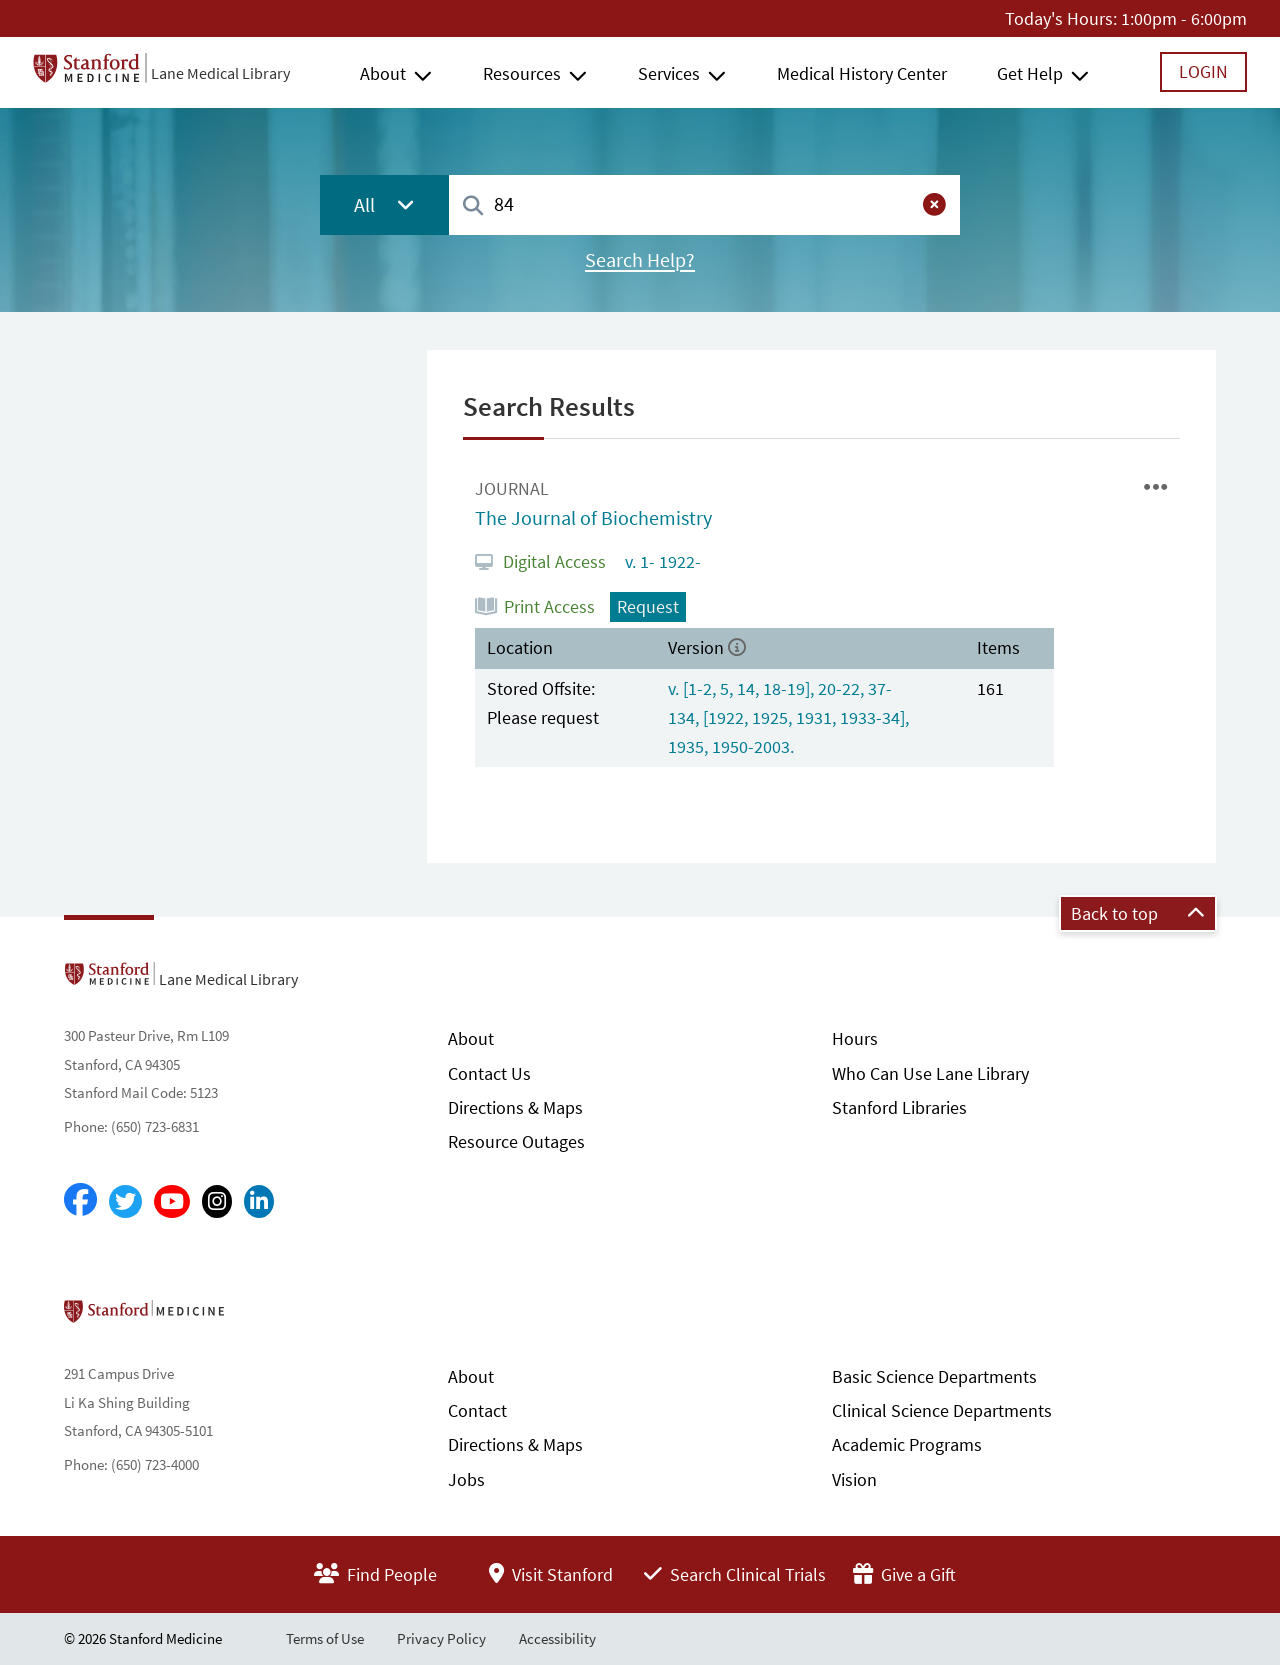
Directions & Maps (515, 1107)
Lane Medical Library (220, 73)
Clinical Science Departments (942, 1410)
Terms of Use (325, 1638)
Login (1203, 71)
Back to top (1138, 913)
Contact (477, 1410)
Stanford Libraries (899, 1107)
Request (648, 606)
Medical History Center (862, 73)
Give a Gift (904, 1574)
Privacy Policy (441, 1638)
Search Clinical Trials (735, 1574)
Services (669, 73)
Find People (375, 1574)
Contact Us (489, 1073)
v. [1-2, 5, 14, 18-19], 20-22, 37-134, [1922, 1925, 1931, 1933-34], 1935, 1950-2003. (788, 717)
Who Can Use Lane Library (930, 1073)
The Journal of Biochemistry (593, 518)
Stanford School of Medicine (259, 1317)
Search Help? (640, 260)
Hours (855, 1038)
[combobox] (704, 204)
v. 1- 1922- (661, 561)
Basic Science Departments (934, 1376)
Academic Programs (907, 1444)
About (383, 73)
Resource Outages (516, 1141)
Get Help (1030, 73)
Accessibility (557, 1638)
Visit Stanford (551, 1574)
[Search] (473, 206)
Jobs (466, 1479)
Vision (854, 1479)
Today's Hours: (1061, 18)
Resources (522, 73)
